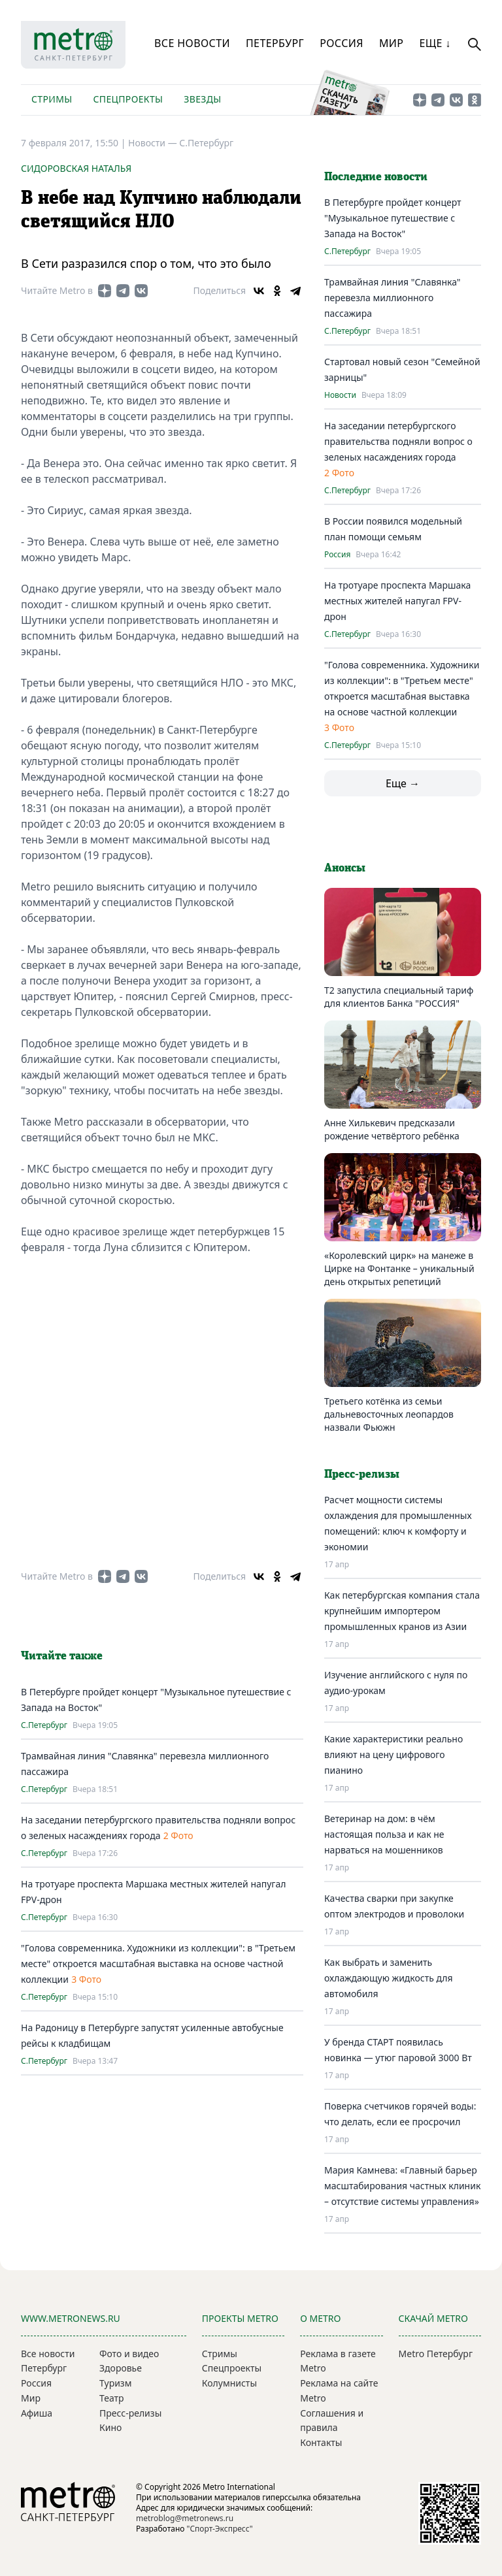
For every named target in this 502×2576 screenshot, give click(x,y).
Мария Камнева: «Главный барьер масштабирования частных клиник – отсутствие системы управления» (402, 2186)
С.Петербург (206, 143)
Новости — (153, 143)
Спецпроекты (128, 99)
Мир (391, 43)
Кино (110, 2427)
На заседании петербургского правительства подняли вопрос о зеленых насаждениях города (398, 441)
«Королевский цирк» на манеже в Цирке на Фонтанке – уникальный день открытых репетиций (399, 1268)
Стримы (51, 99)
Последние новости (375, 177)
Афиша (36, 2413)
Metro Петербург (436, 2353)
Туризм (115, 2383)
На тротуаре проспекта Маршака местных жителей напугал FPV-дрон (397, 601)
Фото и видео (129, 2353)
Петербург (275, 43)
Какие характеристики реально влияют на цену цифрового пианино (393, 1754)
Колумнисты (229, 2383)
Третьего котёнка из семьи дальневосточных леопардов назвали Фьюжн (389, 1414)
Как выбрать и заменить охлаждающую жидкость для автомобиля (388, 1978)
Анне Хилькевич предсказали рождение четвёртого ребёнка (392, 1129)
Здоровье (120, 2368)
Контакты (321, 2442)
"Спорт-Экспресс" (220, 2528)
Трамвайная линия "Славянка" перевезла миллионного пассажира (392, 297)
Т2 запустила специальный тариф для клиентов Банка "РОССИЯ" (398, 996)
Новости (340, 395)
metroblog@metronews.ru (184, 2518)
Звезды (202, 99)
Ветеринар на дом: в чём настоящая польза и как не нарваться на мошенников (384, 1834)
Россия (341, 43)
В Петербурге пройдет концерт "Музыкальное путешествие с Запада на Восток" (392, 218)
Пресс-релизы (130, 2413)
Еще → (403, 783)
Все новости (192, 43)
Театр (111, 2398)
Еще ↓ (434, 43)
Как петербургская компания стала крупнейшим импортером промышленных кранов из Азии (402, 1611)
